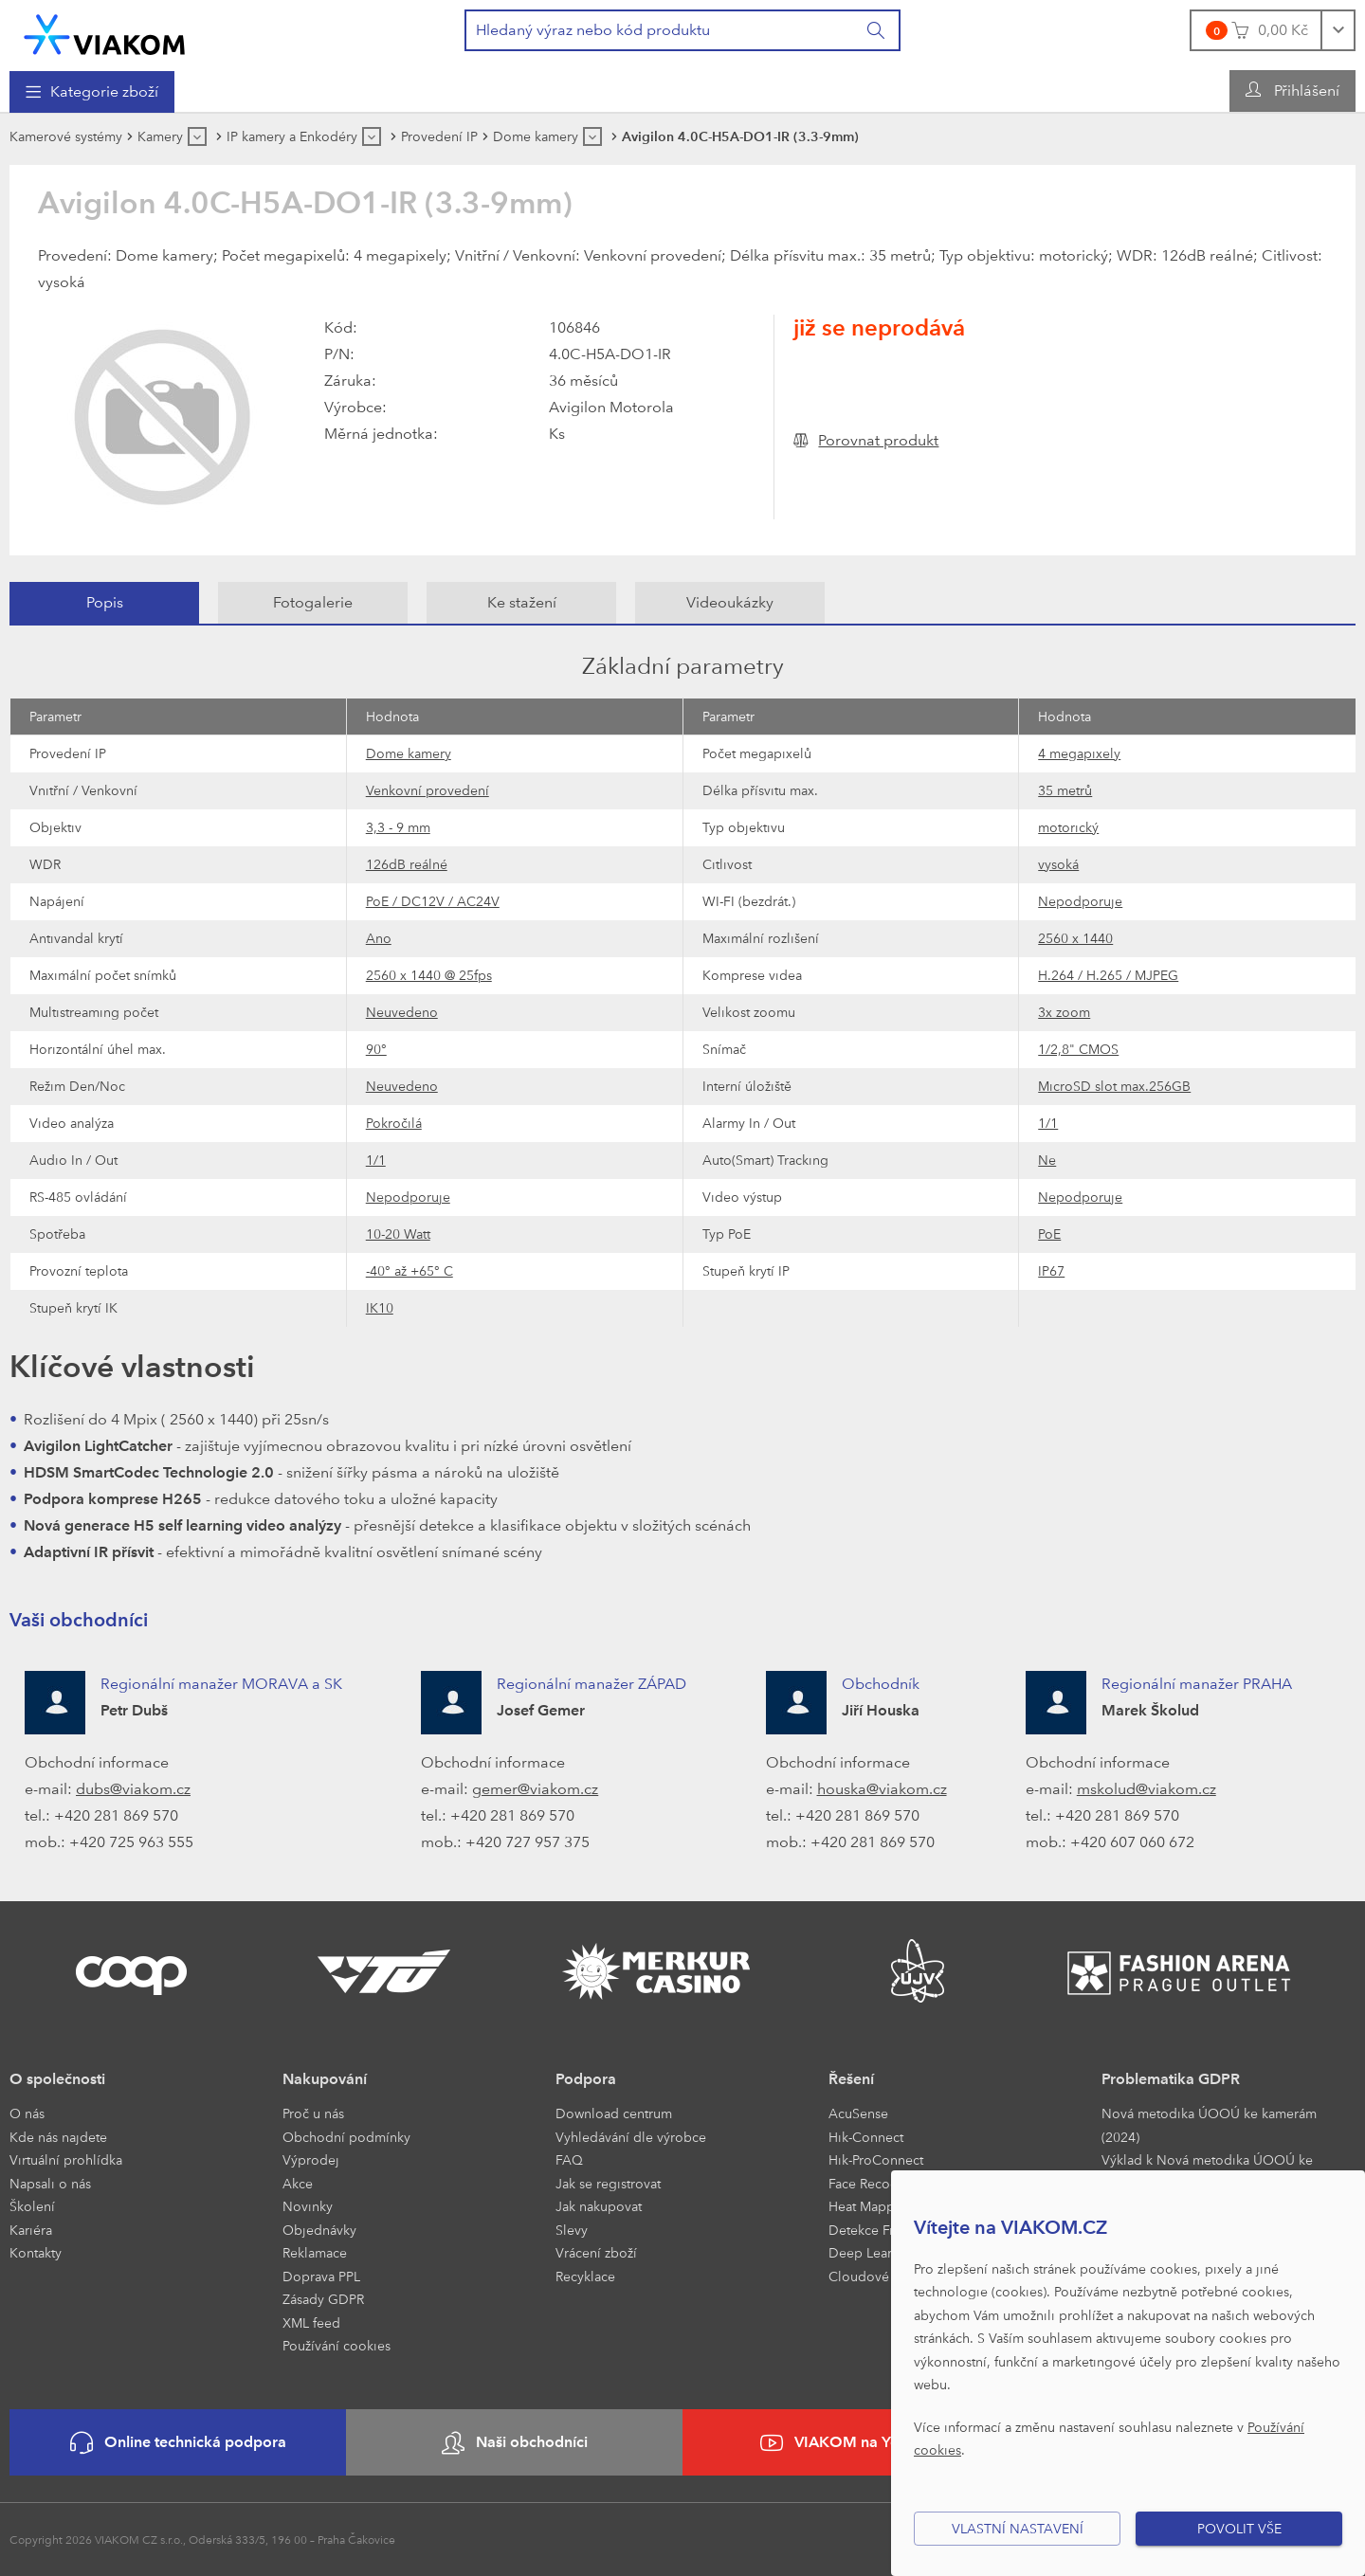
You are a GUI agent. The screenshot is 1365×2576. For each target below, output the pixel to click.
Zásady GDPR (323, 2299)
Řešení (851, 2079)
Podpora (585, 2079)
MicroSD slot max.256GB (1114, 1086)
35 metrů (1065, 790)
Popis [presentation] (104, 602)
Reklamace (314, 2252)
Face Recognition (881, 2183)
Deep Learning (873, 2252)
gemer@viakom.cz (535, 1789)
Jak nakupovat (598, 2206)
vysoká (1058, 864)
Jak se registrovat (608, 2183)
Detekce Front (871, 2230)
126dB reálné (406, 864)
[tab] (104, 603)
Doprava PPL (321, 2276)
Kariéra (30, 2230)
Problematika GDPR (1170, 2079)
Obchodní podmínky (346, 2137)
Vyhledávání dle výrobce (630, 2137)
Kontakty (35, 2252)
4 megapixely (1079, 753)
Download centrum (613, 2113)
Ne (1047, 1160)
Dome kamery (408, 753)
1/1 (1048, 1123)
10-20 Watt (398, 1233)
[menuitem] (91, 92)
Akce (297, 2183)
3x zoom (1064, 1012)
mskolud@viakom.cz (1146, 1789)
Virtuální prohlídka (65, 2159)
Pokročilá (394, 1123)
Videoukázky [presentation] (730, 602)
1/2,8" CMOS (1078, 1049)
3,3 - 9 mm (398, 827)
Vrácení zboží (596, 2252)
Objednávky (319, 2230)
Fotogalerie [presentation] (313, 602)
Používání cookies (336, 2345)
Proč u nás (313, 2113)
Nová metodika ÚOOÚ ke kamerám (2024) (1209, 2125)
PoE (1049, 1233)
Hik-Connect (865, 2137)
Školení (32, 2206)
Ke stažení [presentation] (521, 602)
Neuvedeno (402, 1012)
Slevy (571, 2230)
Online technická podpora (178, 2443)
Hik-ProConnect (875, 2159)
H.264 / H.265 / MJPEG (1108, 975)
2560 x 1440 (1075, 938)
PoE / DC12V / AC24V (433, 901)
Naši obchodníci (515, 2443)
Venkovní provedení (427, 790)
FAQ (569, 2159)
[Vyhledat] (877, 30)
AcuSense (858, 2113)
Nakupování (324, 2079)
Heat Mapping (871, 2206)
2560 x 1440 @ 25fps (429, 975)
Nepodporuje (1080, 901)
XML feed (311, 2322)
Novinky (307, 2206)
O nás (27, 2113)
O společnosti (57, 2079)
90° (376, 1049)
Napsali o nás (50, 2183)
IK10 (379, 1307)
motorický (1068, 827)
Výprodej (310, 2159)
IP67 (1051, 1270)
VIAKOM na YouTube (851, 2443)
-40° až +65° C (409, 1270)
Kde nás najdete (58, 2137)
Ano (378, 938)
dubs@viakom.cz (133, 1789)
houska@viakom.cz (882, 1789)
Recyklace (585, 2276)
